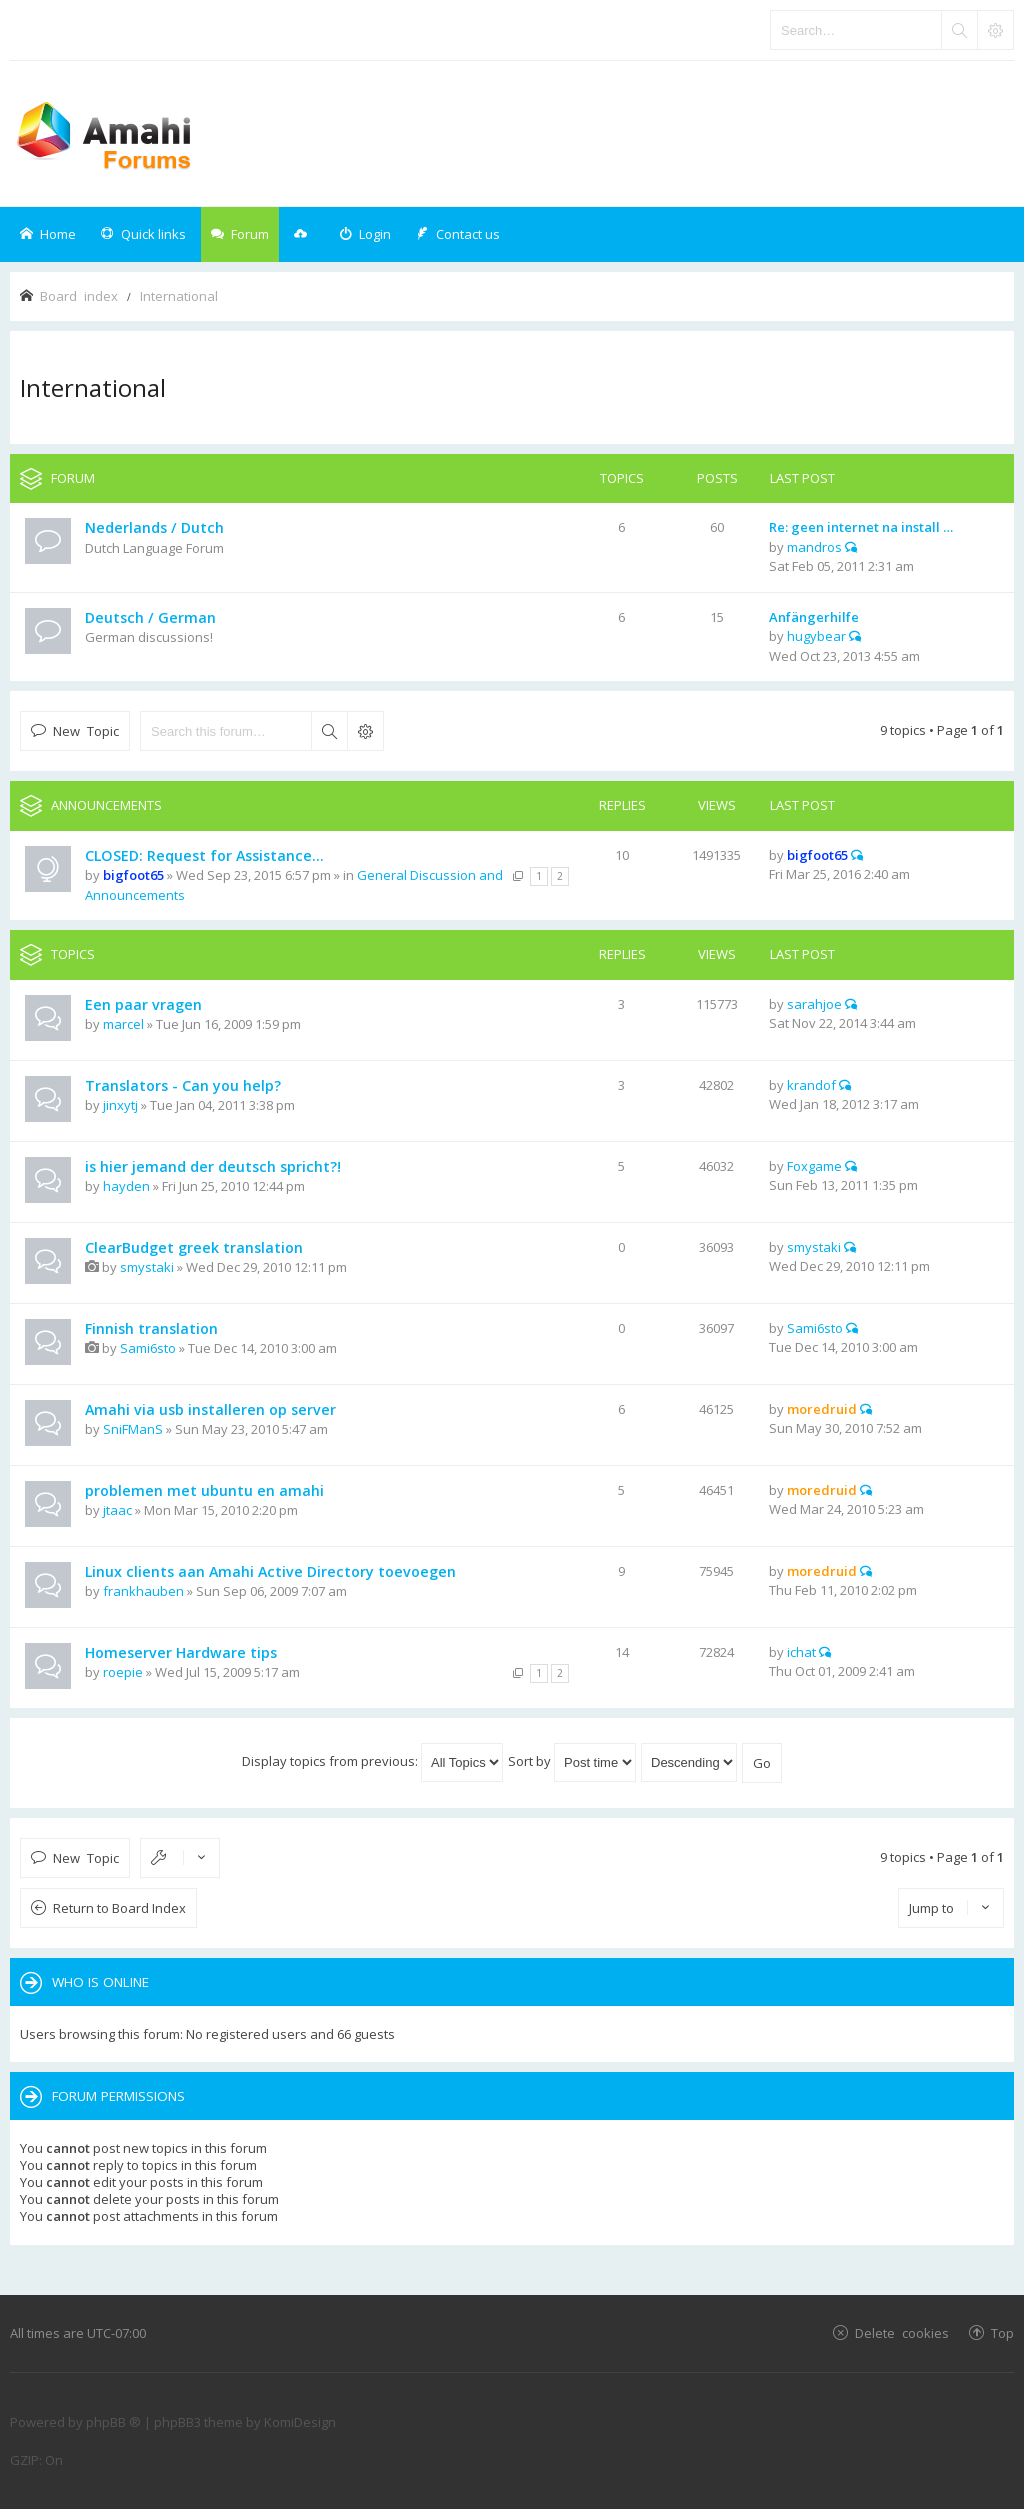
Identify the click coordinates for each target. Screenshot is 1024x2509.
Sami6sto (148, 1348)
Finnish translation (151, 1328)
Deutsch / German (150, 617)
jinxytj (120, 1105)
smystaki (147, 1267)
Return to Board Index (119, 1908)
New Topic (86, 730)
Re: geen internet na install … (861, 527)
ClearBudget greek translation (194, 1247)
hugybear (816, 636)
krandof (811, 1085)
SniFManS (133, 1429)
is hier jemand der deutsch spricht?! (213, 1166)
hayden (126, 1186)
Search (329, 731)
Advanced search (365, 731)
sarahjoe (814, 1004)
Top (1002, 2332)
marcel (123, 1024)
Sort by (572, 1761)
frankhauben (143, 1591)
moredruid (822, 1409)
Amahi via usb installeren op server (210, 1409)
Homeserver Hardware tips (181, 1652)
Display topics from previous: (372, 1761)
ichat (801, 1652)
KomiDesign (300, 2422)
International (93, 387)
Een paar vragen (143, 1004)
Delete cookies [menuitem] (902, 2332)
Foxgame (814, 1166)
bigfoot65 (133, 875)
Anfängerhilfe (814, 617)
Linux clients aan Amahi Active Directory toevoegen (270, 1571)
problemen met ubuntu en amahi (204, 1490)
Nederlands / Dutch (154, 527)
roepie (123, 1672)
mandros (814, 547)
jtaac (117, 1510)
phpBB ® (113, 2422)
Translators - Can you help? (183, 1085)
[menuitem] (365, 234)
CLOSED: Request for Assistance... (204, 855)
